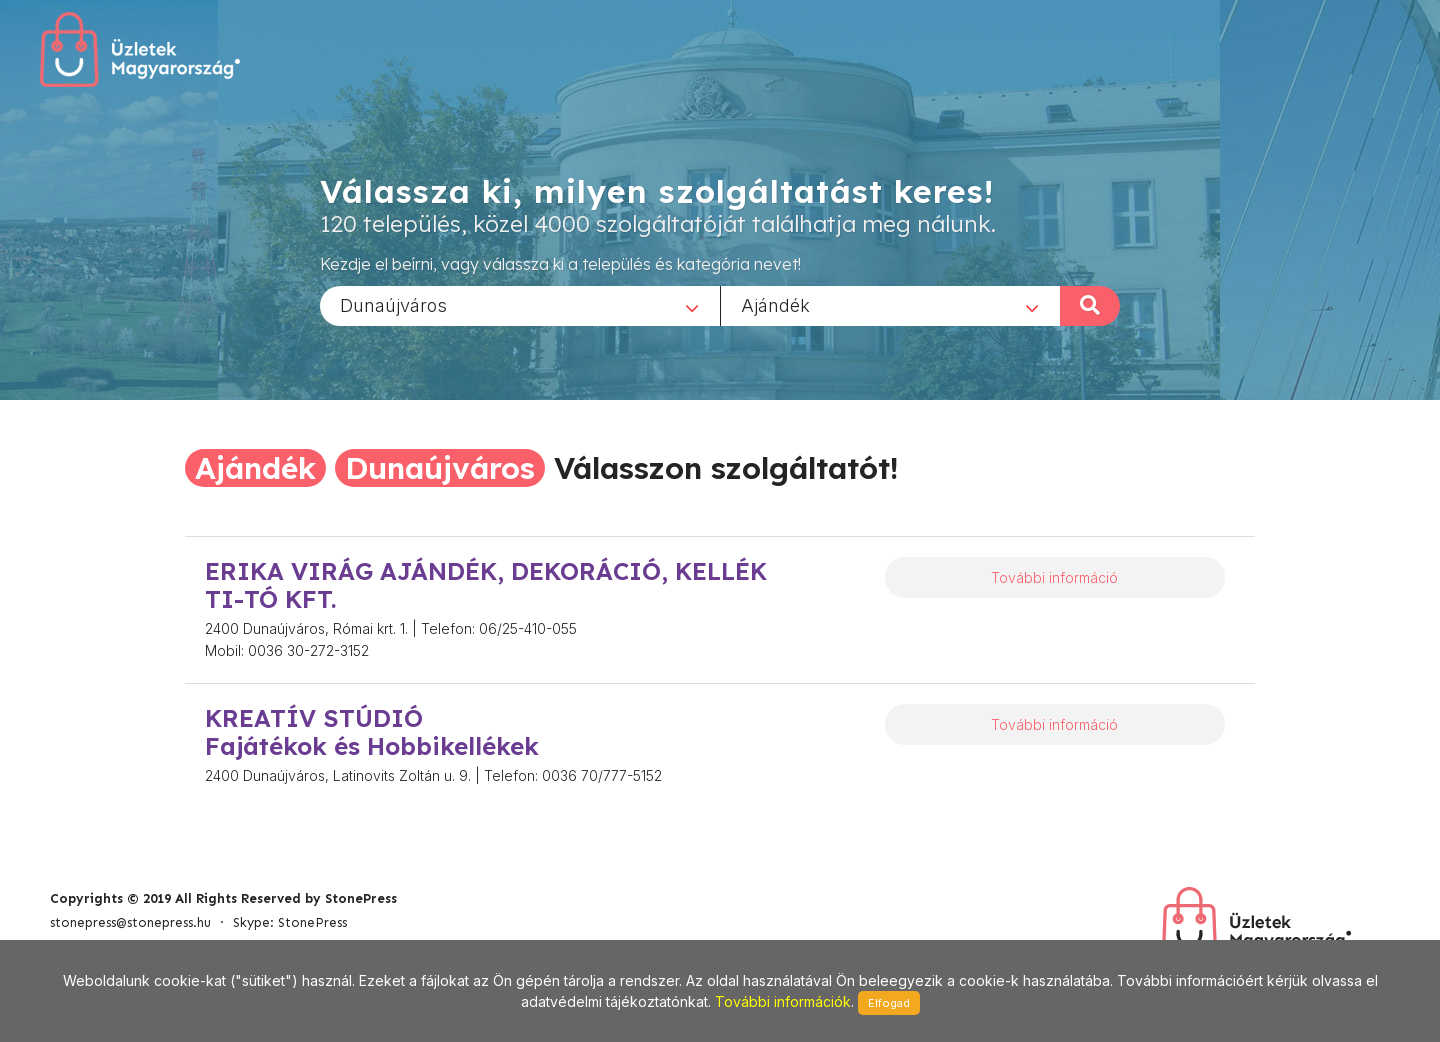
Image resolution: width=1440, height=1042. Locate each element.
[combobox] (520, 305)
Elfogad (889, 1003)
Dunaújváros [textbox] (393, 304)
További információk (783, 1001)
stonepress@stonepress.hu (130, 922)
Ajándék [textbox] (775, 304)
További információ (1054, 577)
